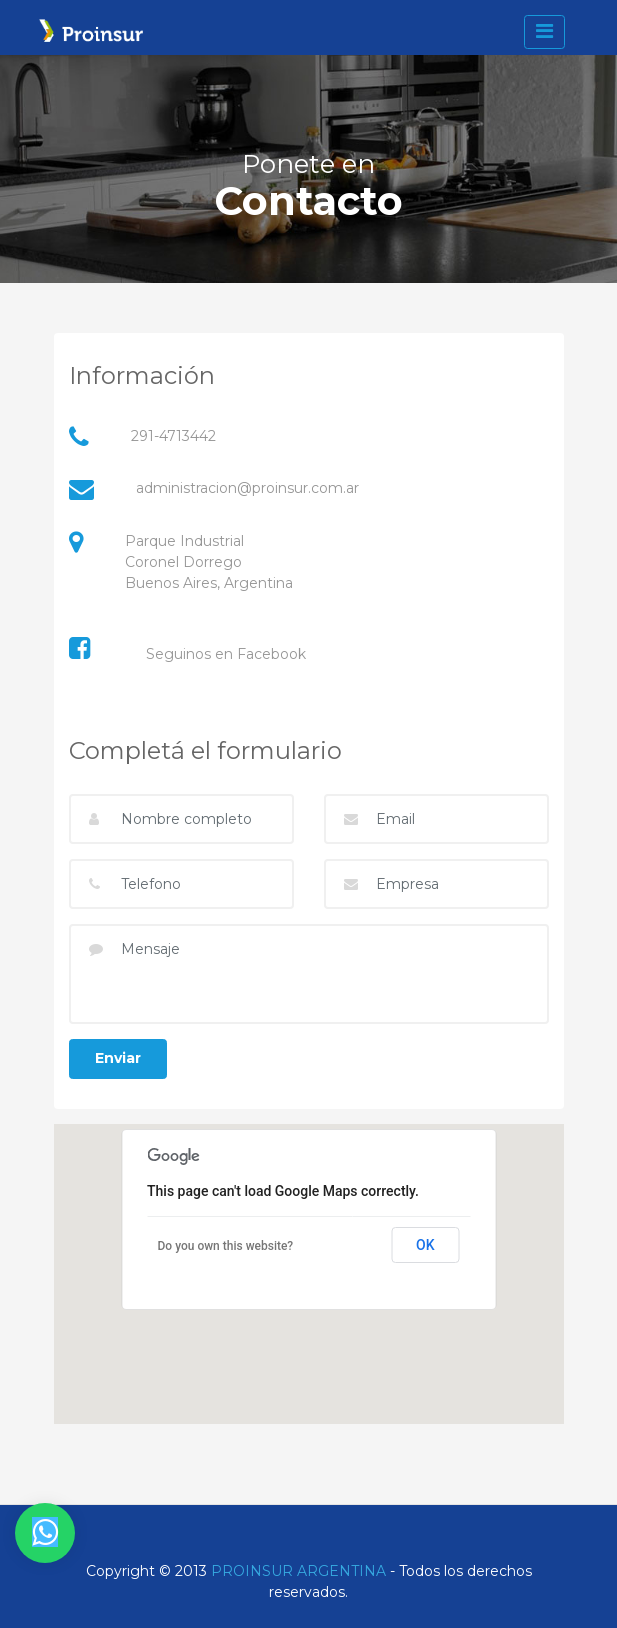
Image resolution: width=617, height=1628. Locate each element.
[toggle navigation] (544, 32)
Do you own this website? (226, 1246)
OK (425, 1245)
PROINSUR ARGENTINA (298, 1571)
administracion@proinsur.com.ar (247, 488)
